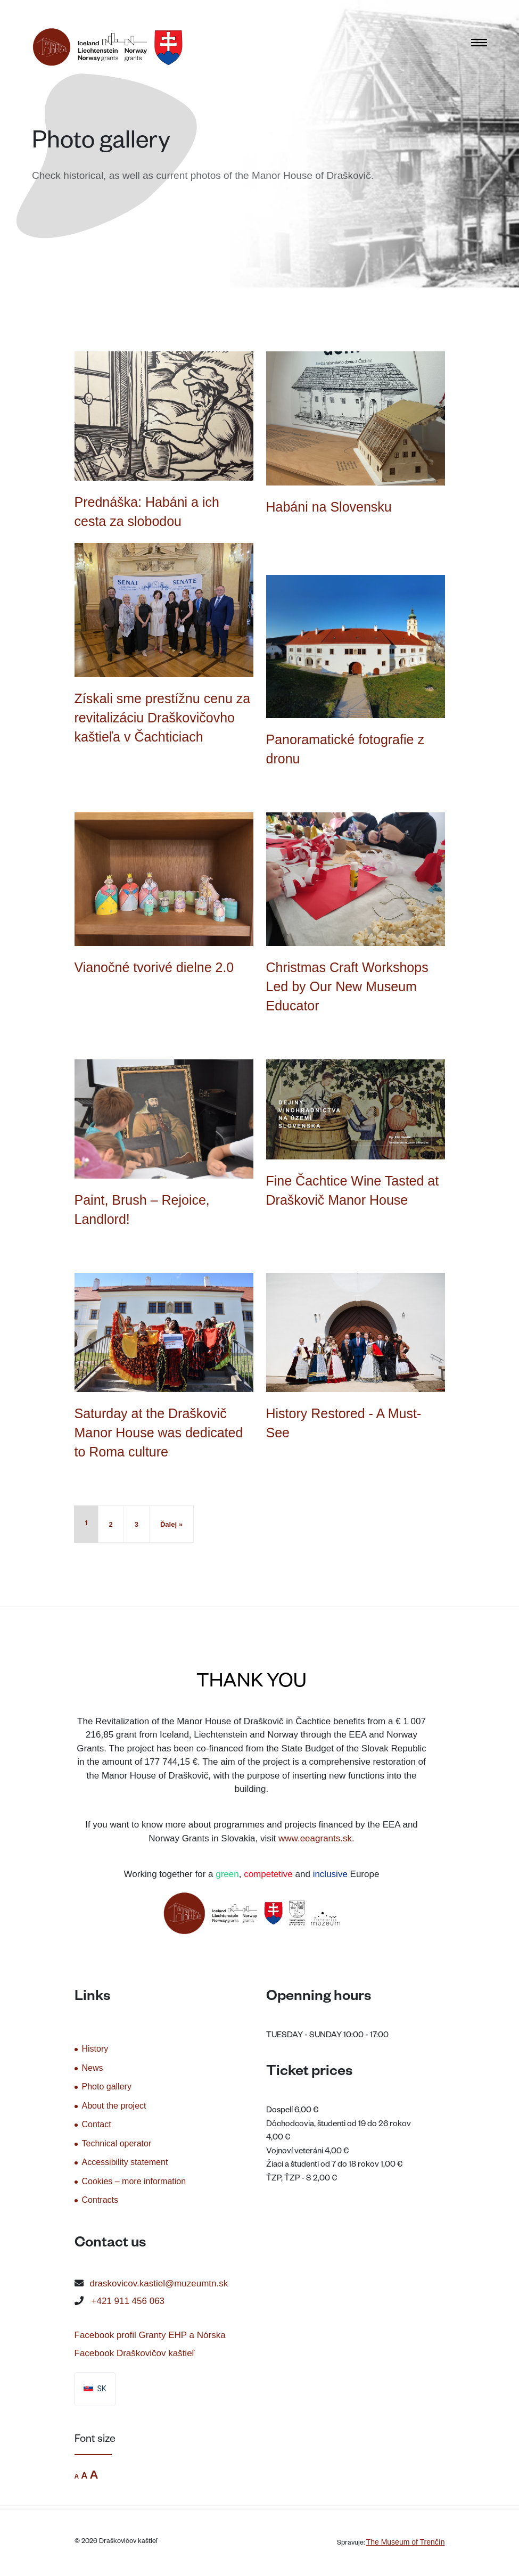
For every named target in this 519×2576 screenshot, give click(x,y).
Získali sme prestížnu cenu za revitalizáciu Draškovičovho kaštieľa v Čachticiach (163, 717)
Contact (96, 2124)
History (95, 2048)
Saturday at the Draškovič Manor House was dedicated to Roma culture (159, 1432)
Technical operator (117, 2143)
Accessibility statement (125, 2162)
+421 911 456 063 (128, 2301)
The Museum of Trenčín (405, 2542)
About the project (114, 2105)
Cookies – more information (134, 2181)
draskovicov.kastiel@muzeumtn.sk (159, 2283)
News (92, 2067)
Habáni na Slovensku (329, 506)
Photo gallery (106, 2086)
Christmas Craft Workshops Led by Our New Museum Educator (347, 986)
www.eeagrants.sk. (316, 1838)
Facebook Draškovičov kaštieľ (135, 2353)
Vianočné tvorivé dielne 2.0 (154, 967)
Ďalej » (171, 1524)
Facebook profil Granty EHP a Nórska (150, 2335)
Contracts (100, 2199)
